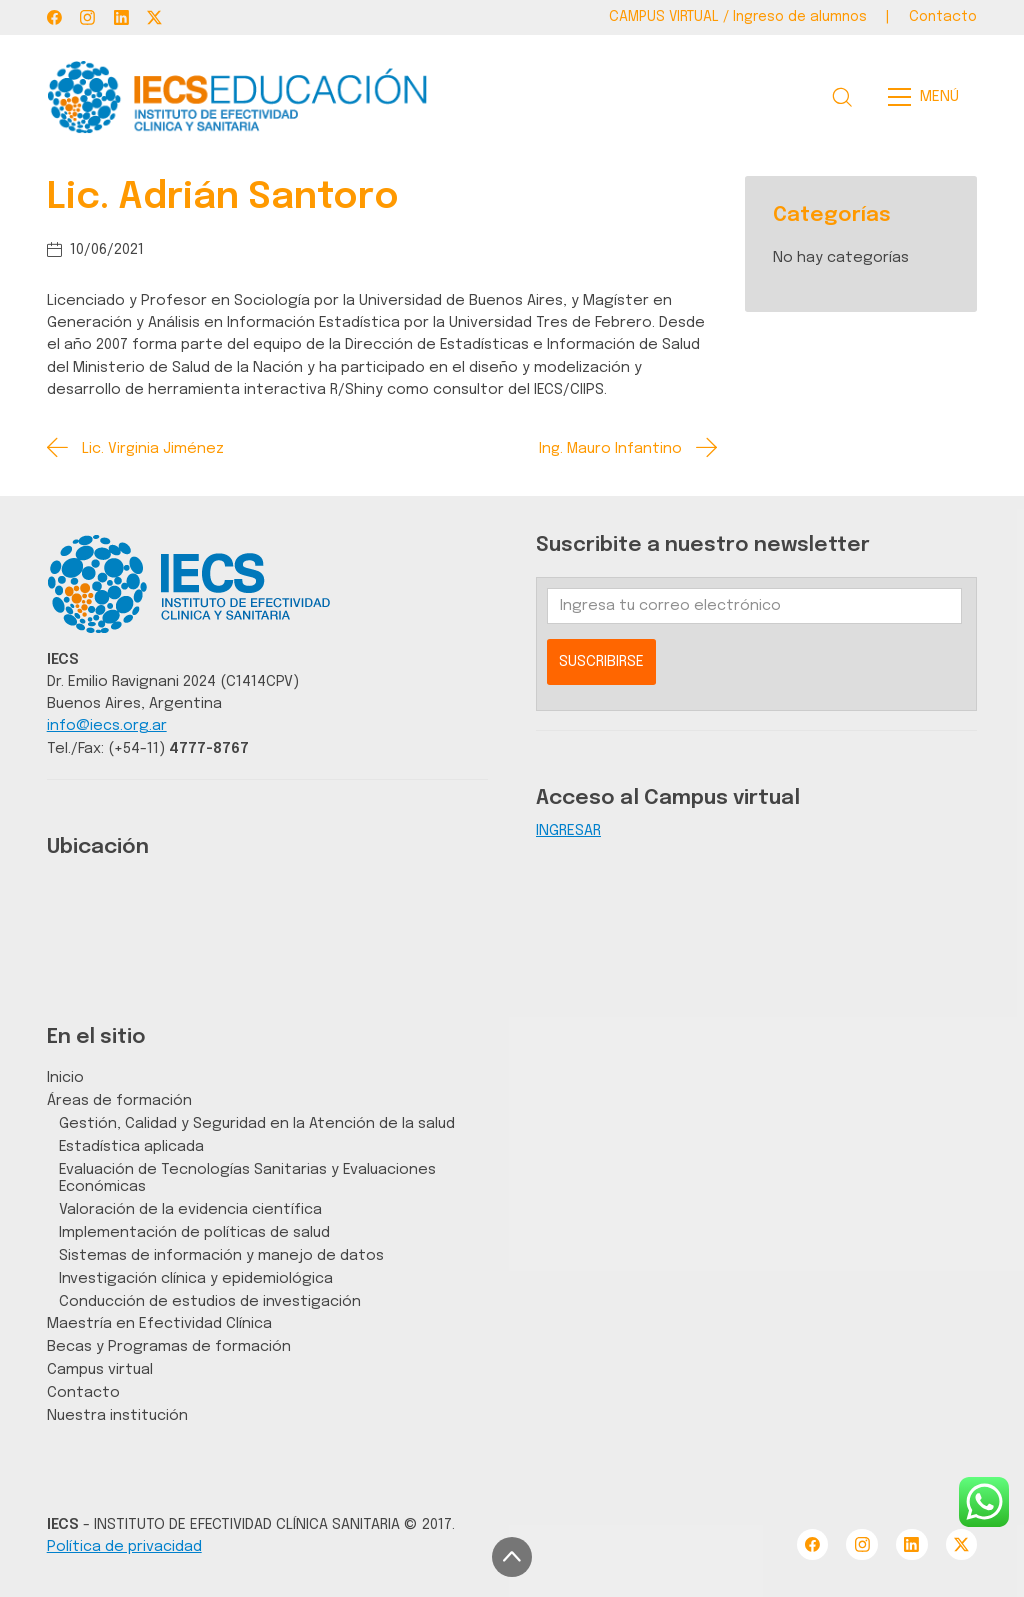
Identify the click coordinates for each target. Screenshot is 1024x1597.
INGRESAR (568, 830)
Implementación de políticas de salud (194, 1232)
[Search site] (842, 97)
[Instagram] (87, 17)
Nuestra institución (117, 1415)
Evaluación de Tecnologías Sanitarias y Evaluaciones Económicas (247, 1178)
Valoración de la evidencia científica (190, 1209)
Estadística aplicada (131, 1146)
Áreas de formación (119, 1100)
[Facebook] (54, 17)
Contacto (83, 1392)
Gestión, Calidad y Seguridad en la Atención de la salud (257, 1123)
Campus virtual (100, 1369)
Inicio (65, 1077)
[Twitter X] (154, 17)
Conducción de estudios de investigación (210, 1301)
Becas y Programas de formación (169, 1346)
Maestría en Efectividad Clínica (159, 1323)
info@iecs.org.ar (107, 725)
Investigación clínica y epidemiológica (196, 1278)
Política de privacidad (124, 1546)
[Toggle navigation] (929, 97)
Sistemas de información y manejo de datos (221, 1255)
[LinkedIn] (121, 17)
